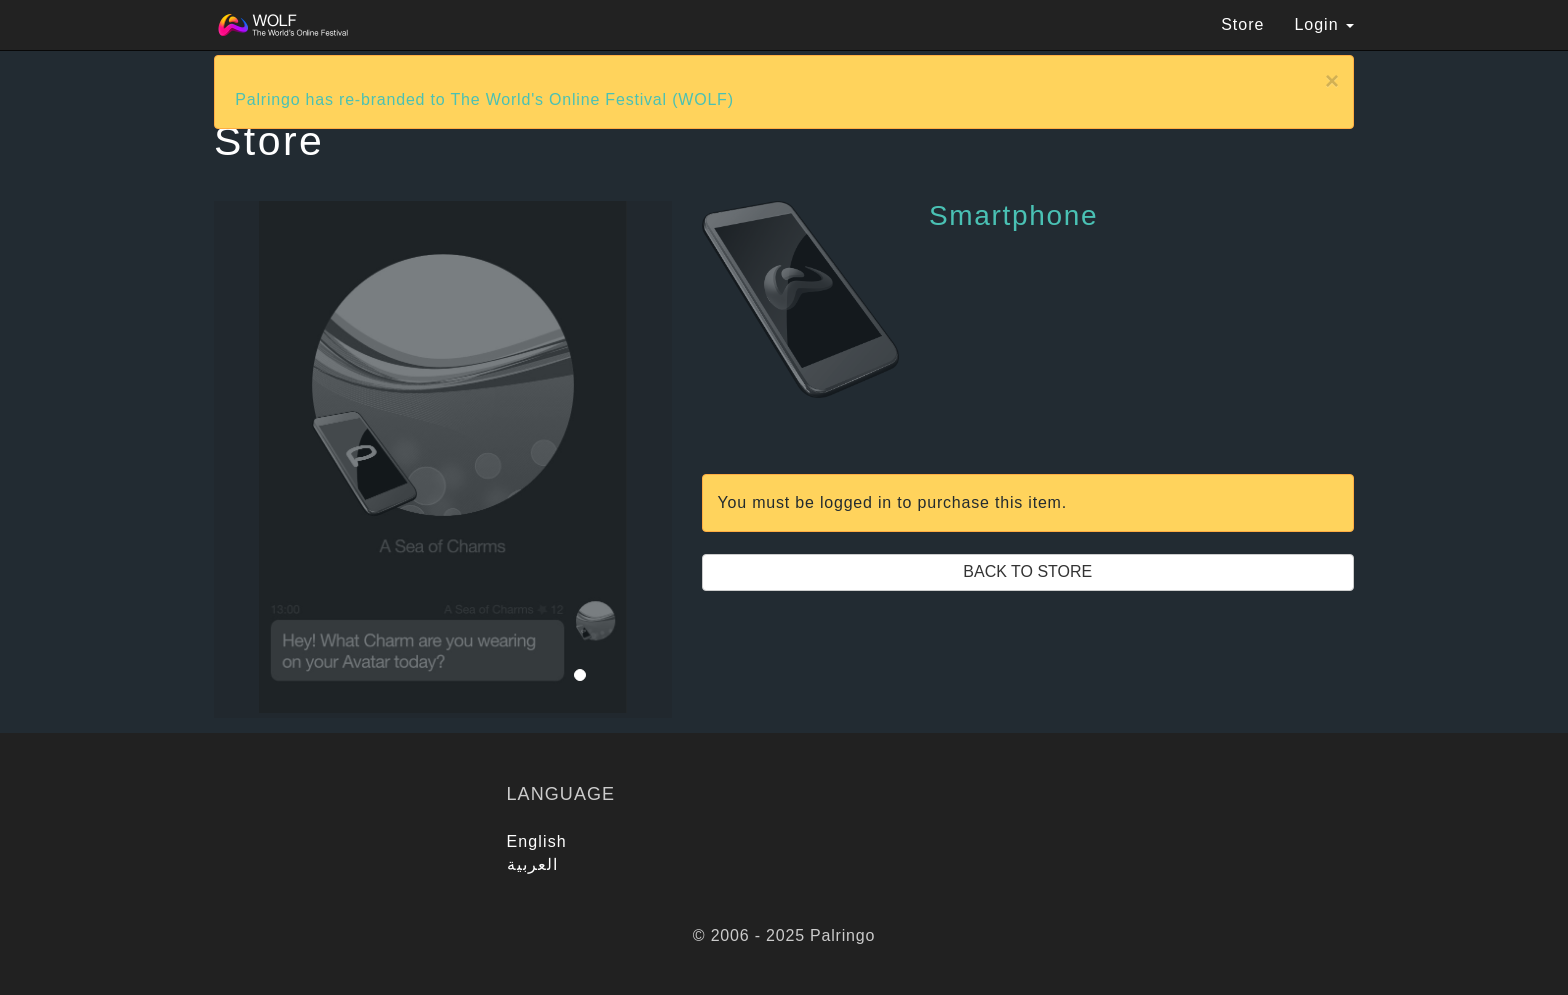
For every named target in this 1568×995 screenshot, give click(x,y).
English (537, 841)
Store (1242, 24)
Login (1324, 24)
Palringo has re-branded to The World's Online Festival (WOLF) (484, 99)
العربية (533, 864)
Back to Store (1027, 571)
